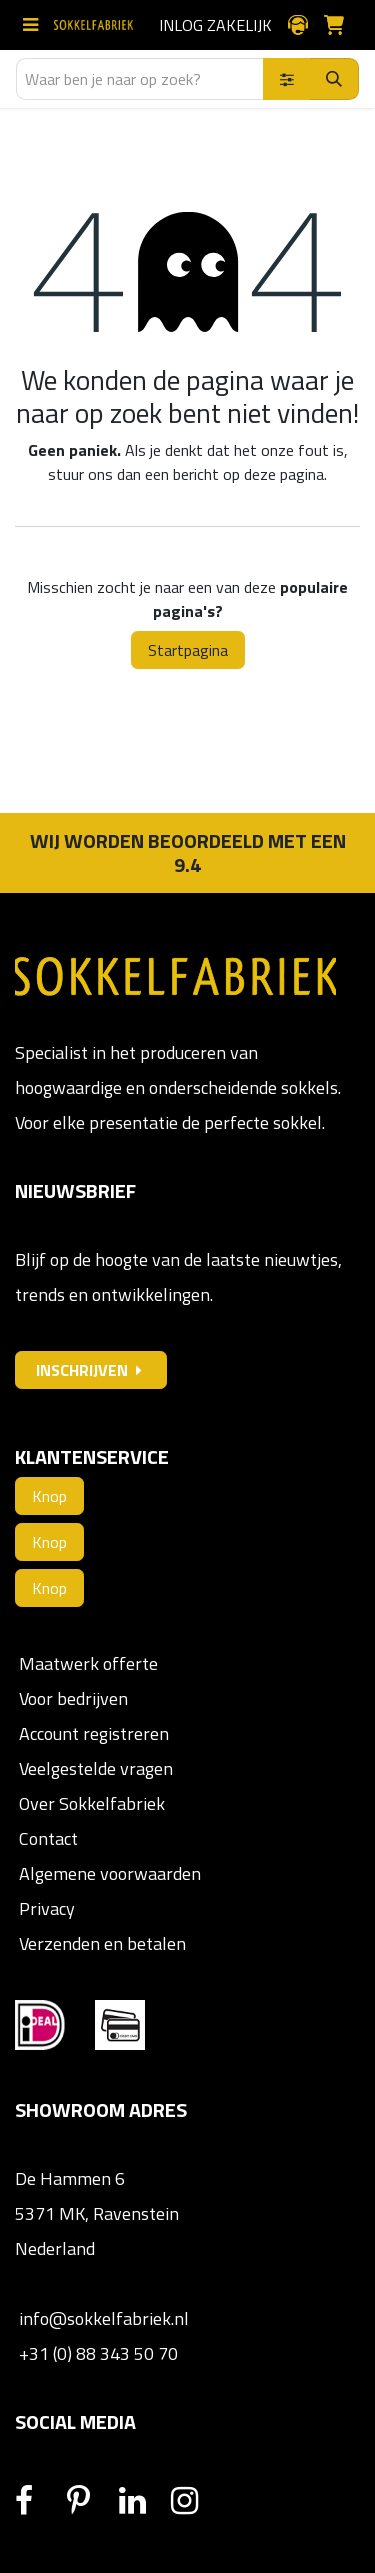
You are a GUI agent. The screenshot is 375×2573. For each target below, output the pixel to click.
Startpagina (188, 650)
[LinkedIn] (143, 2501)
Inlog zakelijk (215, 25)
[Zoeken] (334, 79)
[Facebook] (39, 2501)
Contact (46, 1838)
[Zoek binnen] (287, 79)
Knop (49, 1496)
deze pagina (284, 474)
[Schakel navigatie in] (34, 25)
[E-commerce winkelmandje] (342, 25)
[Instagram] (195, 2501)
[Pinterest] (91, 2501)
